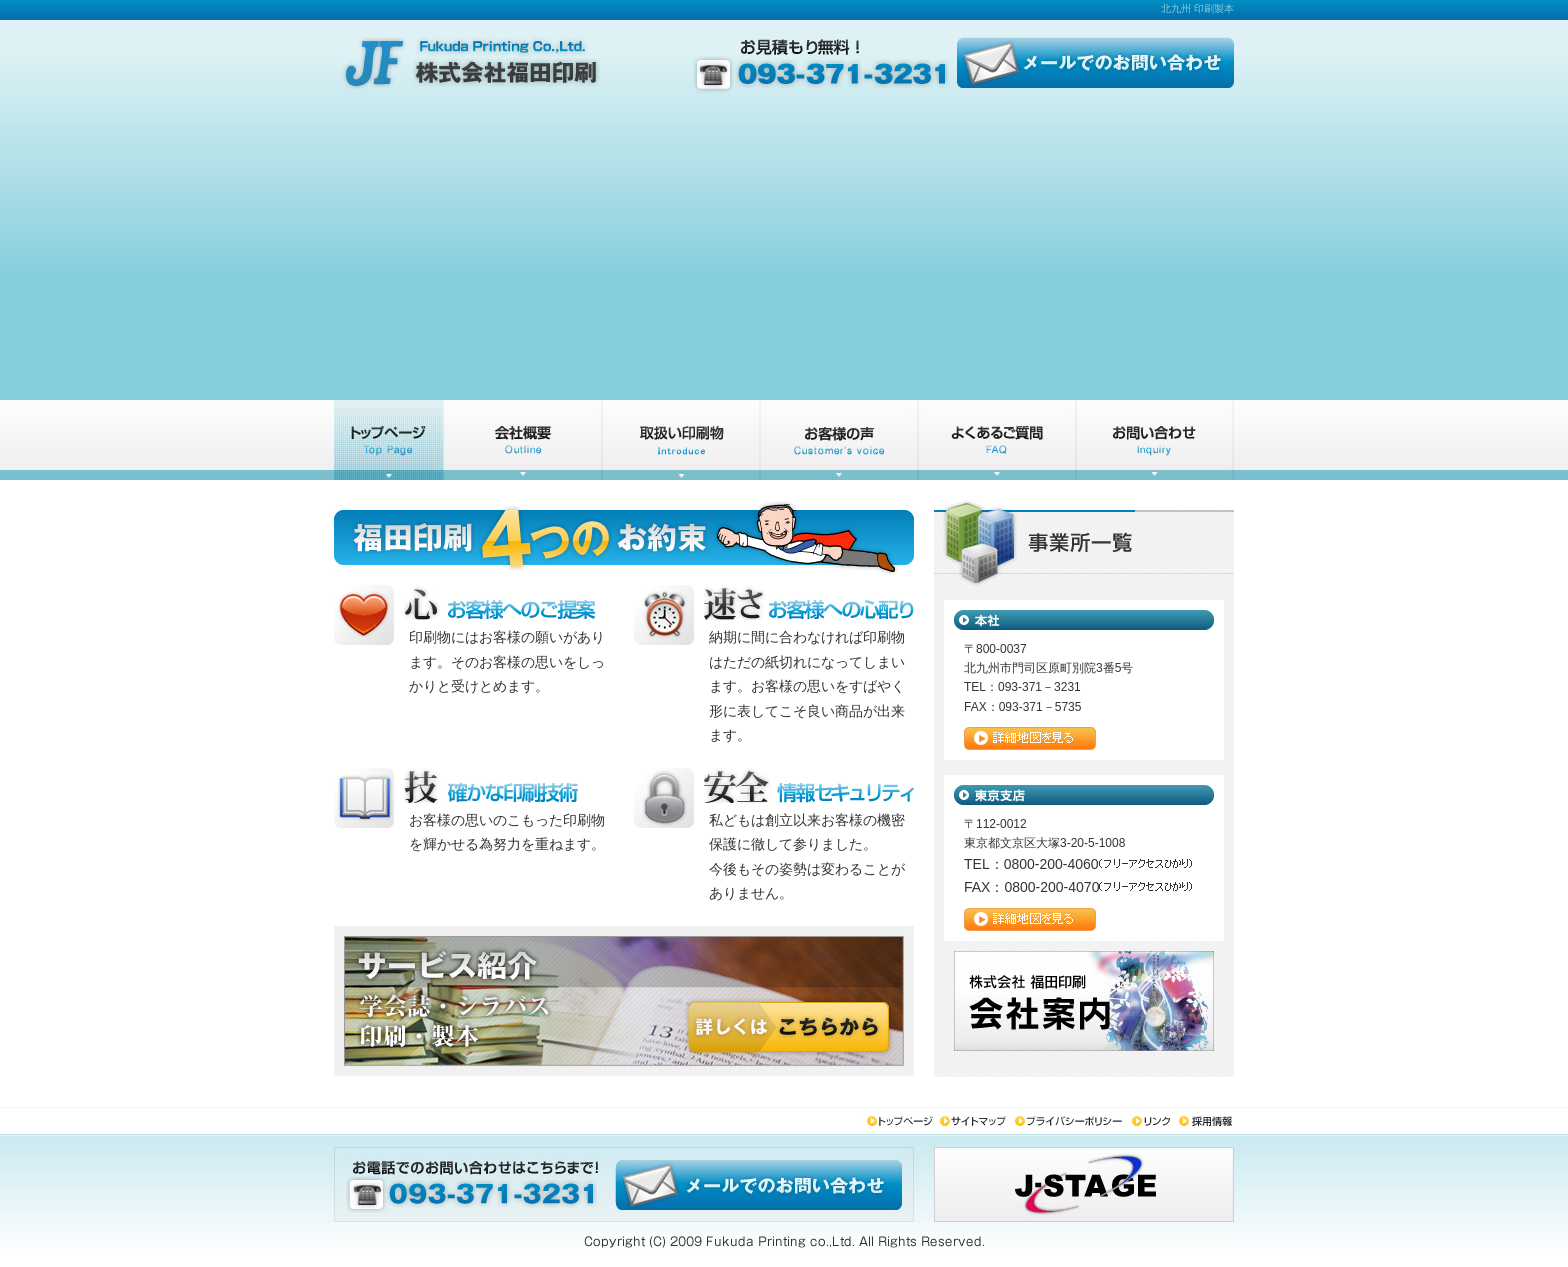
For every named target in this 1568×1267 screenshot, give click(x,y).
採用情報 (1206, 1122)
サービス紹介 (681, 440)
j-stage (1084, 1184)
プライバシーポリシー (1071, 1122)
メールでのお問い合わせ (1091, 60)
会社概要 (523, 440)
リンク (1154, 1122)
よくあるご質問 (997, 440)
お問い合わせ (1155, 440)
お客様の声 (839, 440)
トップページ (389, 440)
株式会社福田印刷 (474, 60)
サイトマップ (976, 1122)
